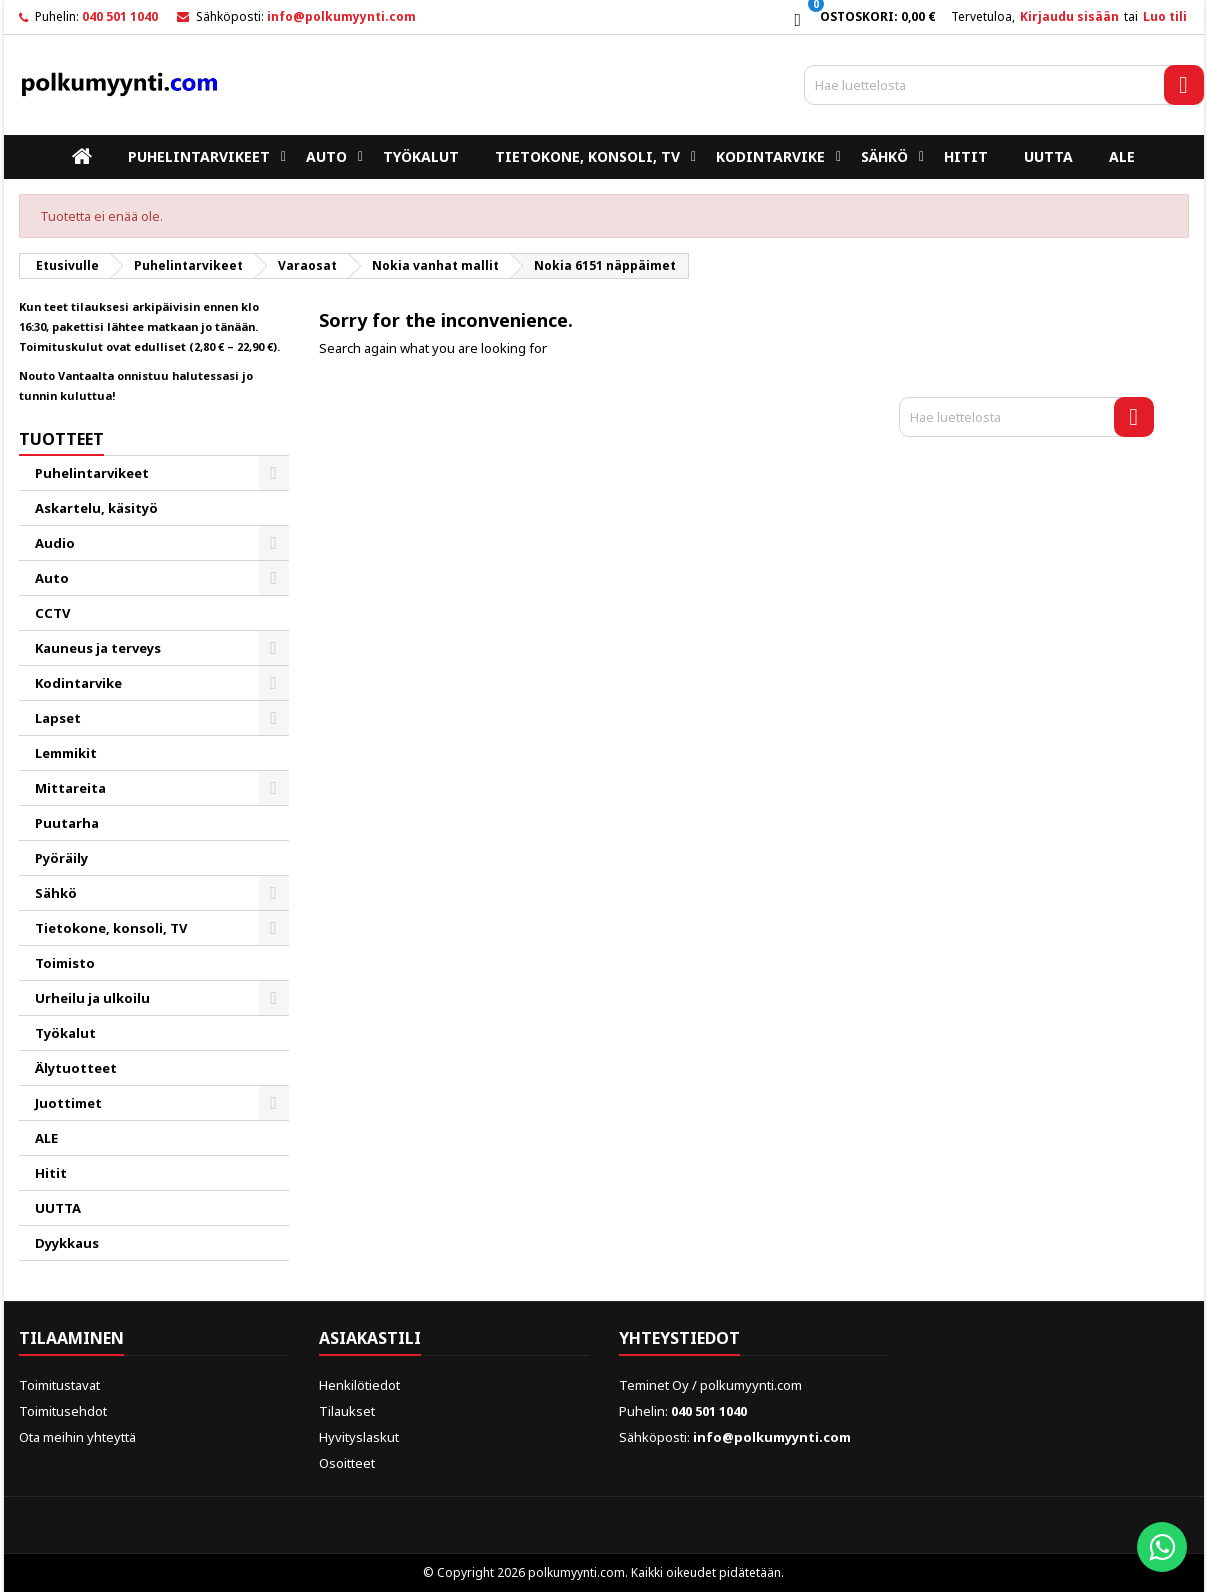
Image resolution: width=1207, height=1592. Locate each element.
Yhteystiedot (679, 1338)
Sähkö (884, 156)
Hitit (966, 156)
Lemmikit (66, 753)
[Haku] (1004, 85)
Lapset (58, 718)
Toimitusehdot (63, 1411)
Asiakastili (370, 1338)
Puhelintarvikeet (199, 156)
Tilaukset (347, 1411)
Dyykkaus (67, 1243)
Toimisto (65, 963)
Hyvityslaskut (359, 1437)
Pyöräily (61, 858)
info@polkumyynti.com (341, 16)
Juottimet (68, 1103)
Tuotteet (61, 439)
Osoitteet (347, 1463)
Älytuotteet (76, 1068)
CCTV (52, 613)
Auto (326, 156)
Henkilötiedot (359, 1385)
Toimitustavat (59, 1385)
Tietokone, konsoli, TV (587, 156)
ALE (1122, 156)
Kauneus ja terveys (98, 648)
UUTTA (1048, 156)
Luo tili (1165, 16)
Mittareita (70, 788)
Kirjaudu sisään (1069, 16)
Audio (55, 543)
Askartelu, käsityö (96, 508)
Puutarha (67, 823)
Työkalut (421, 156)
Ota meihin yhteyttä (77, 1437)
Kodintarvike (770, 156)
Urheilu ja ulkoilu (92, 998)
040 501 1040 (120, 16)
